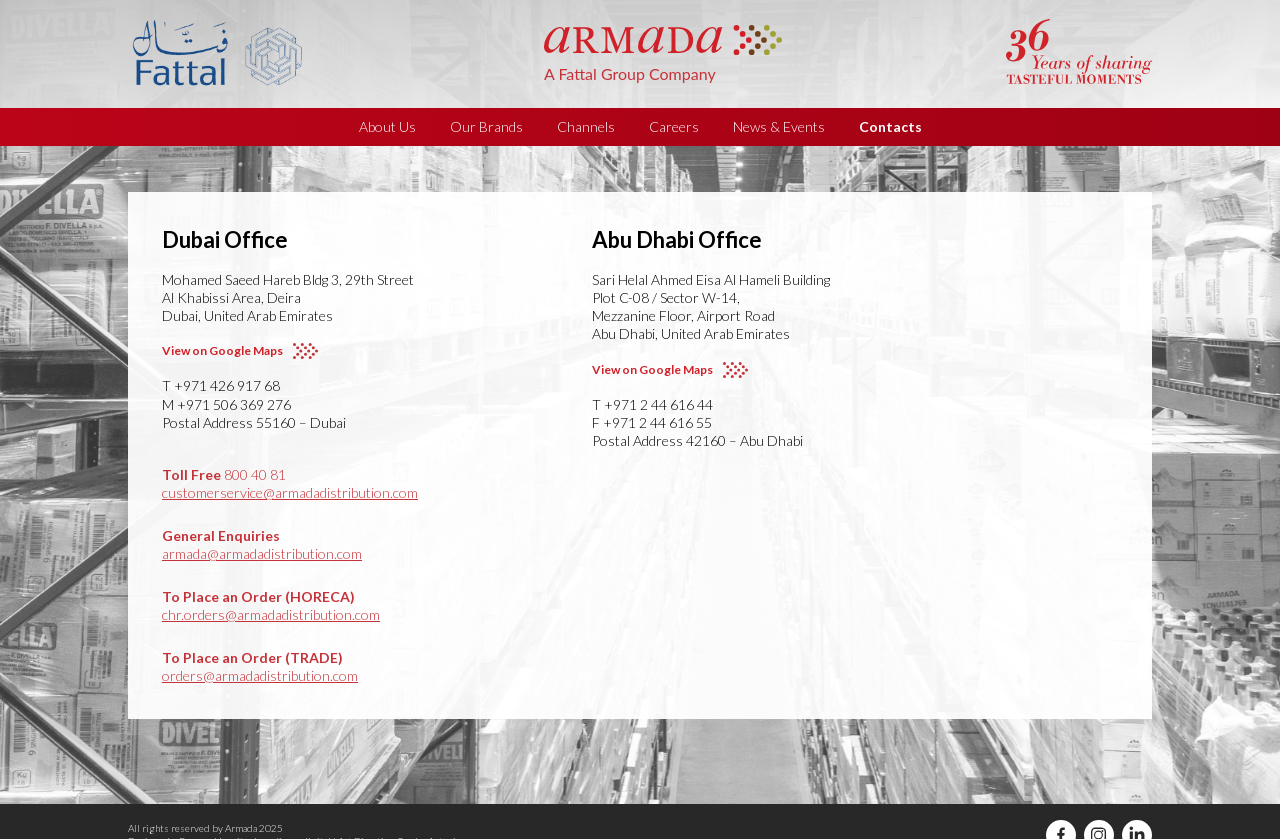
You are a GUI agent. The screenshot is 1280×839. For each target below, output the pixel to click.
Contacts (890, 126)
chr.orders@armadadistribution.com (271, 614)
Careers (674, 126)
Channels (586, 126)
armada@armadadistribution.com (262, 553)
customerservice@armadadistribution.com (290, 492)
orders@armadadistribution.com (260, 675)
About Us (387, 126)
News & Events (779, 126)
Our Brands (486, 126)
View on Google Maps (222, 350)
